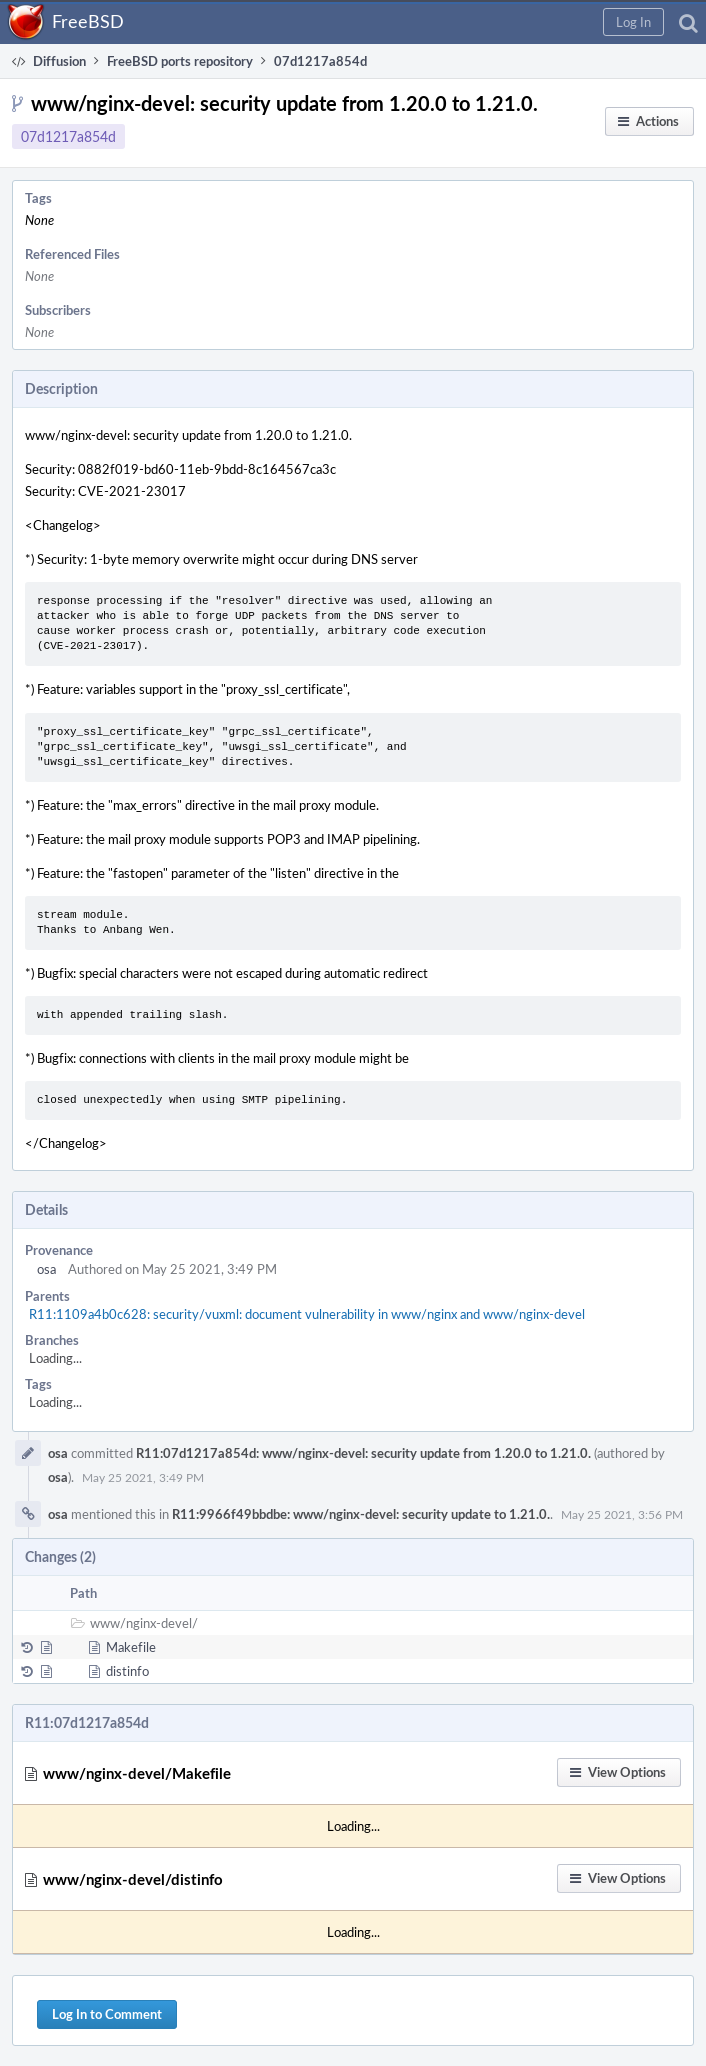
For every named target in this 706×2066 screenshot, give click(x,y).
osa (46, 1269)
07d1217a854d (68, 136)
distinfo (127, 1671)
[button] (633, 22)
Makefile (131, 1647)
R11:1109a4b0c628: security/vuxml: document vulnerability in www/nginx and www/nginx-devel (307, 1314)
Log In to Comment (107, 2014)
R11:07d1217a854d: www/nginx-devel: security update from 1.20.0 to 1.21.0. (363, 1453)
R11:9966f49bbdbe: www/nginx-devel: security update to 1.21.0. (361, 1514)
